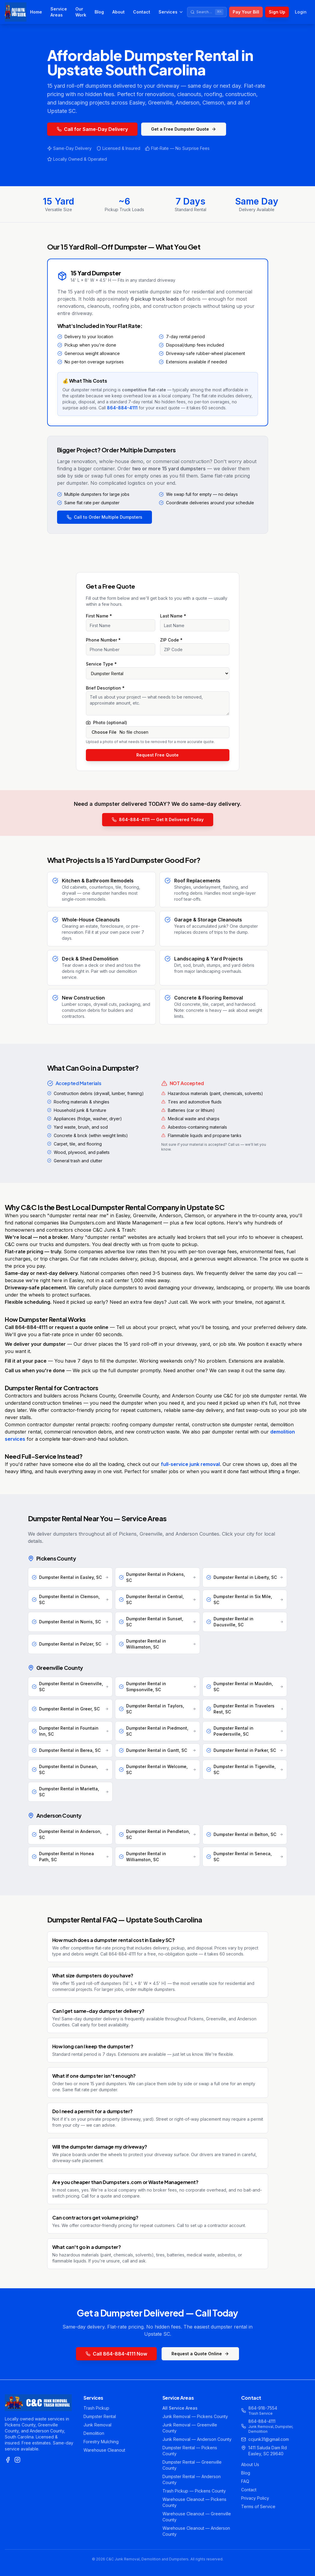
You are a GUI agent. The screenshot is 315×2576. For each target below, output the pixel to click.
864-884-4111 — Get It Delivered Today (158, 819)
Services (171, 11)
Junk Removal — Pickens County (195, 2416)
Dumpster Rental (99, 2416)
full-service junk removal (190, 1464)
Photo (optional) (106, 722)
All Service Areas (180, 2408)
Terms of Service (258, 2506)
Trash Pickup (96, 2408)
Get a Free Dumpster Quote (183, 129)
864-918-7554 (262, 2408)
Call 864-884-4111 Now (116, 2354)
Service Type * (101, 663)
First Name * (99, 615)
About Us (250, 2464)
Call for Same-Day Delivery (92, 129)
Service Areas (58, 11)
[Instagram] (17, 2460)
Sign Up (277, 11)
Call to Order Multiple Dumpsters (104, 517)
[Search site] (207, 12)
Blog (99, 11)
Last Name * (173, 615)
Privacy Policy (255, 2498)
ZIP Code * (171, 639)
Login (301, 11)
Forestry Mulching (101, 2441)
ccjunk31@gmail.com (268, 2439)
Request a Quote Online (200, 2353)
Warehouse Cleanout (104, 2450)
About (118, 11)
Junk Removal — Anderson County (197, 2439)
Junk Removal (97, 2424)
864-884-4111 (122, 407)
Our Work (80, 11)
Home (36, 11)
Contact (141, 11)
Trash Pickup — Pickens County (194, 2490)
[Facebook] (8, 2460)
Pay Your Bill (246, 11)
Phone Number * (103, 639)
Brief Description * (105, 687)
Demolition (93, 2433)
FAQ (245, 2481)
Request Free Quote (157, 754)
